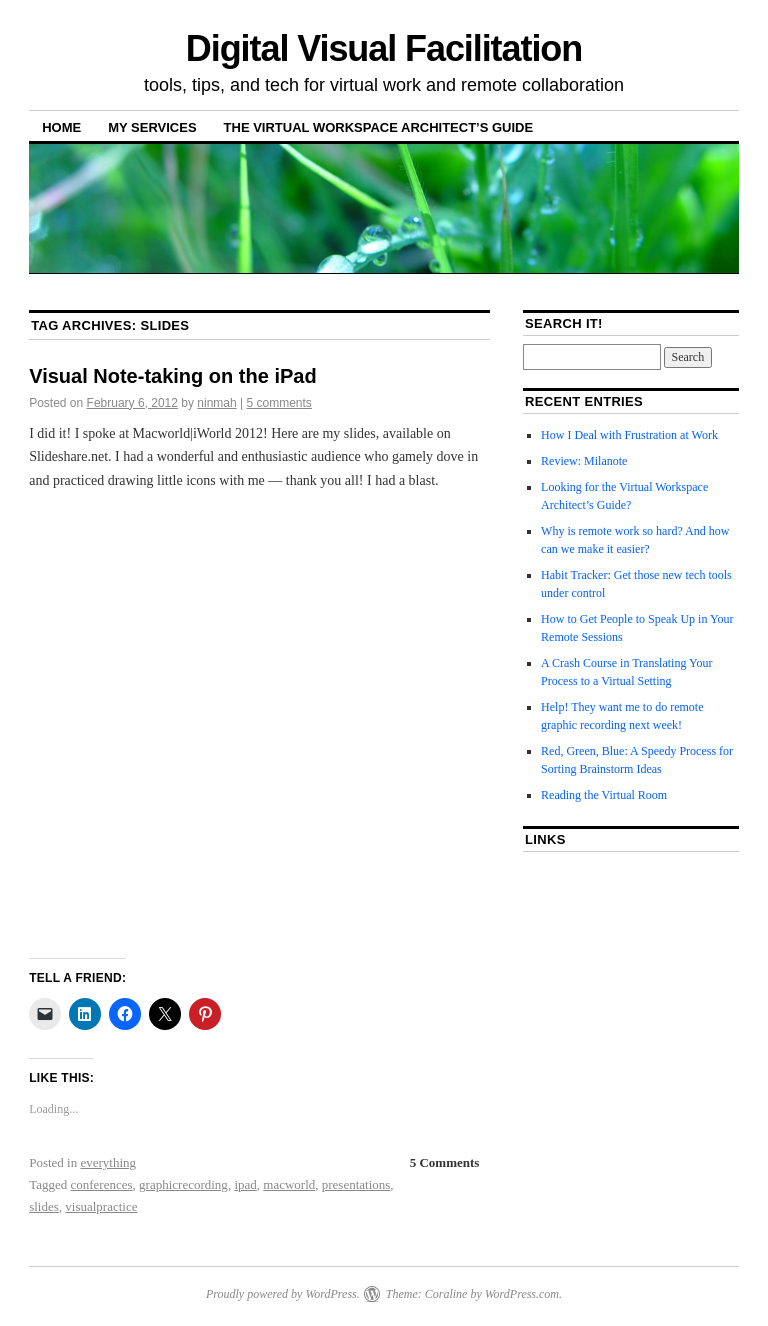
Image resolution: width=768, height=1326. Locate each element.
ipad (245, 1184)
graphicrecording (183, 1184)
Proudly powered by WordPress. (283, 1294)
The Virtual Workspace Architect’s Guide (379, 127)
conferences (102, 1184)
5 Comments (445, 1162)
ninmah (216, 403)
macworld (289, 1184)
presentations (356, 1184)
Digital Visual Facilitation (384, 48)
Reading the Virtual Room (604, 795)
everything (108, 1162)
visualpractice (101, 1206)
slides (44, 1206)
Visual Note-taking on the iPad (172, 376)
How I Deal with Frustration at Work (629, 435)
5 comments (279, 403)
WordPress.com (522, 1294)
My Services (152, 127)
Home (61, 127)
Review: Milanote (584, 461)
